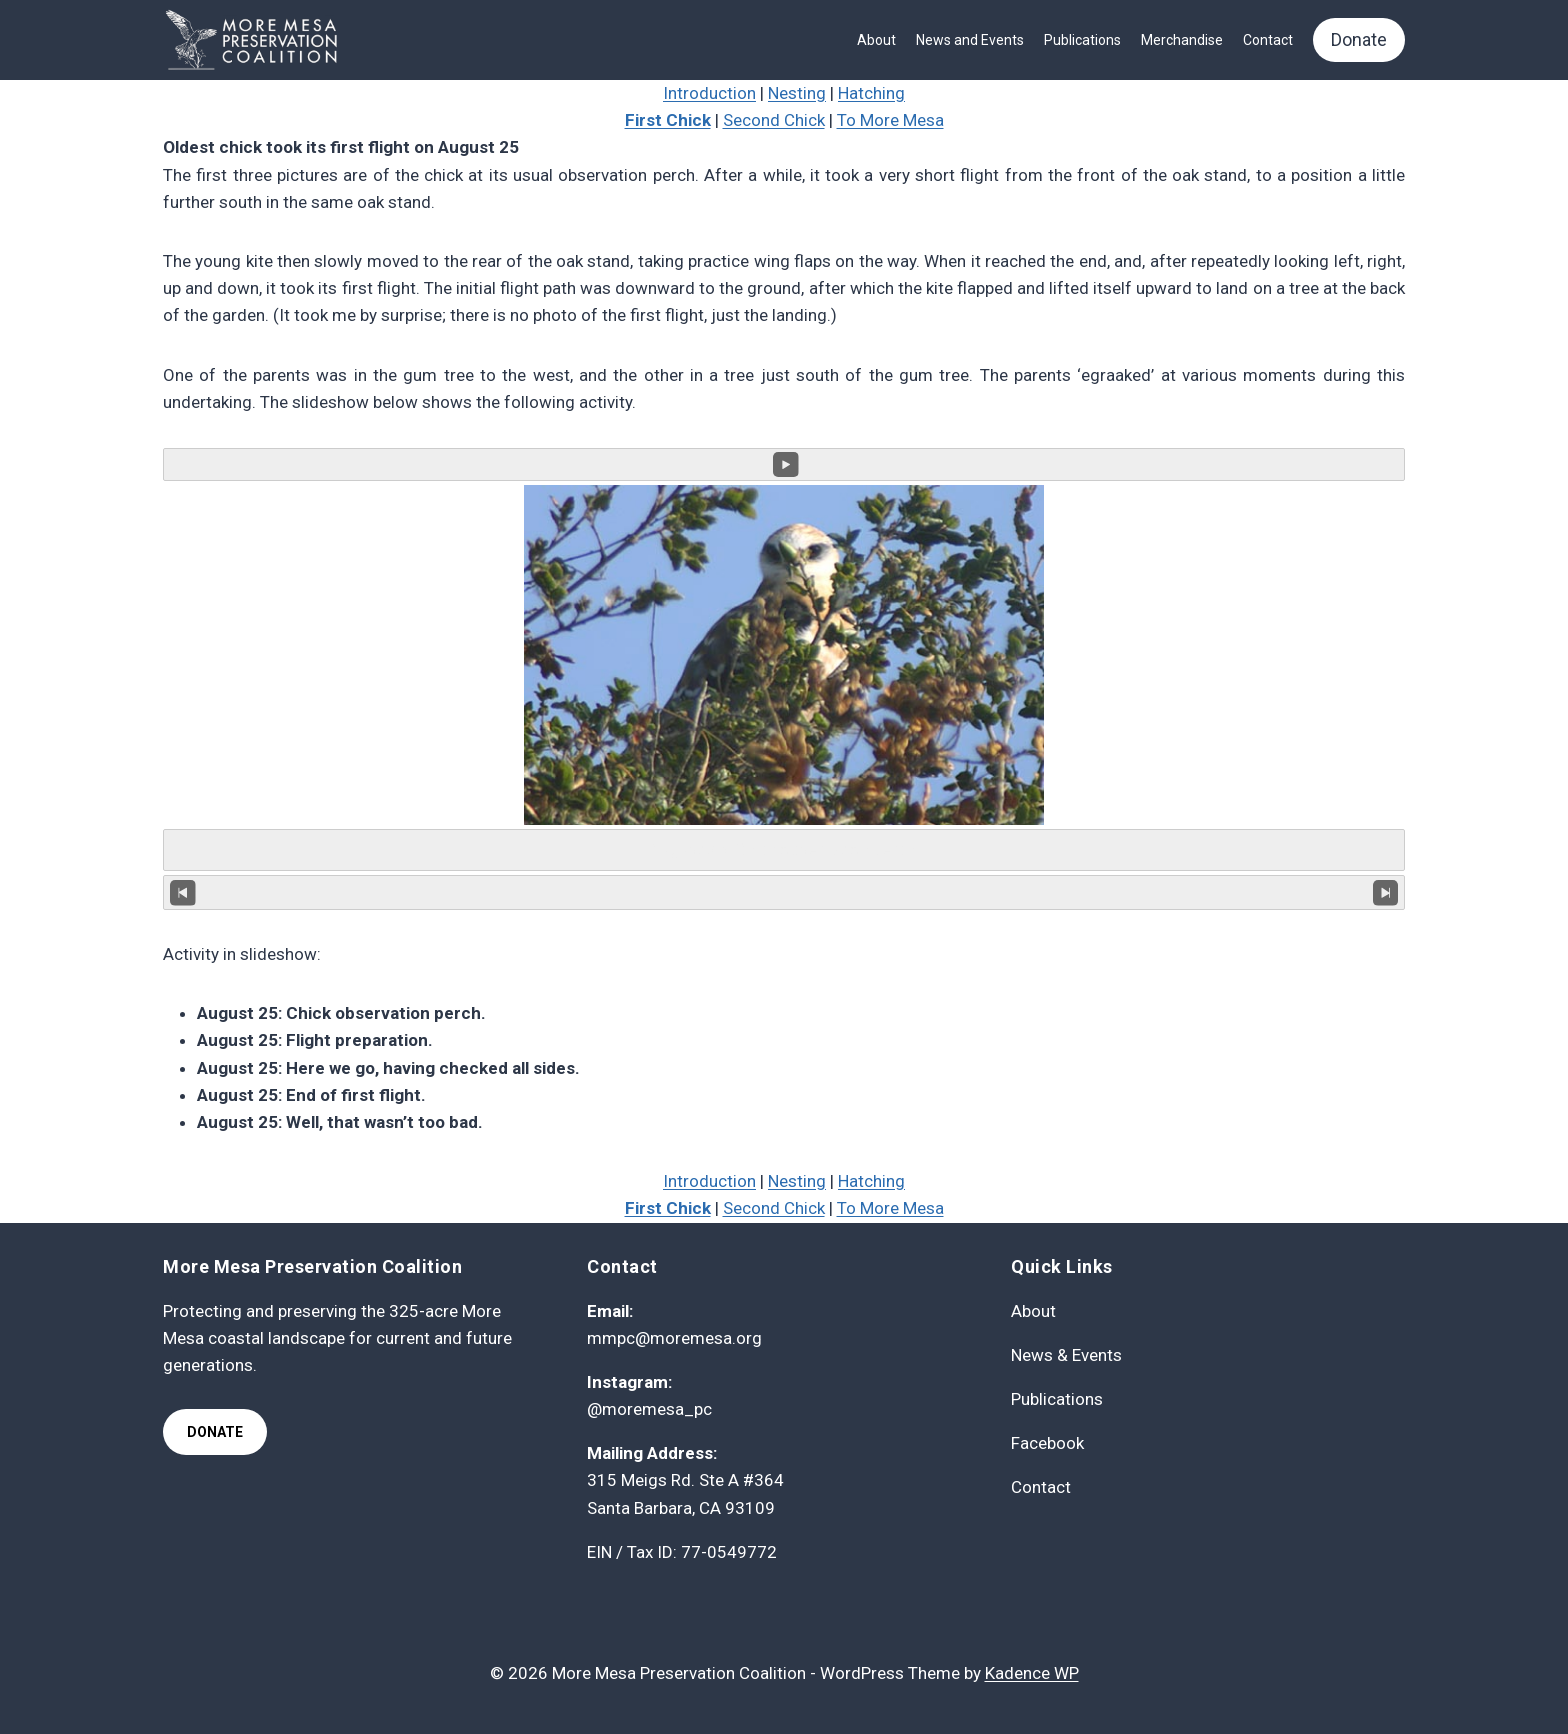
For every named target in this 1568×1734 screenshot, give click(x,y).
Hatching (871, 93)
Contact (1268, 40)
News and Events (970, 40)
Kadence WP (1032, 1673)
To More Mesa (890, 120)
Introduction (709, 93)
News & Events (1066, 1355)
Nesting (797, 93)
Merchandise (1182, 40)
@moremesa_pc (649, 1409)
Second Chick (774, 120)
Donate (1359, 39)
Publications (1082, 40)
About (876, 40)
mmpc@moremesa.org (674, 1338)
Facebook (1047, 1443)
